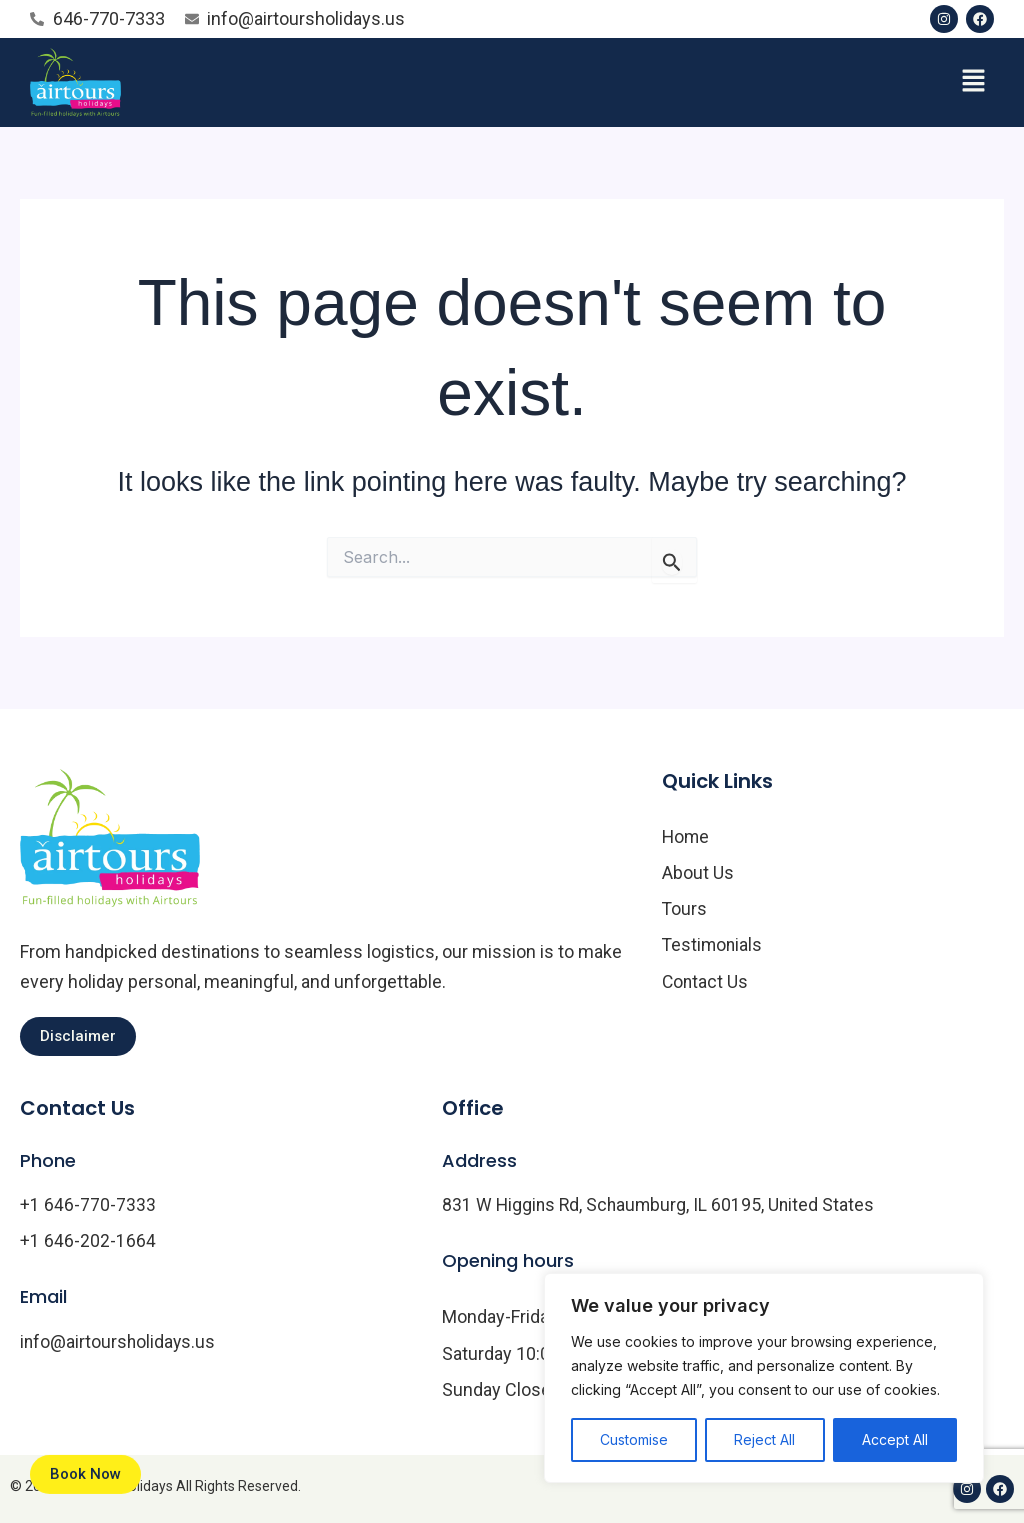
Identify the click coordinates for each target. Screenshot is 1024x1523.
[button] (974, 82)
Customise (634, 1439)
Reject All (764, 1439)
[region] (764, 1378)
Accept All (895, 1439)
